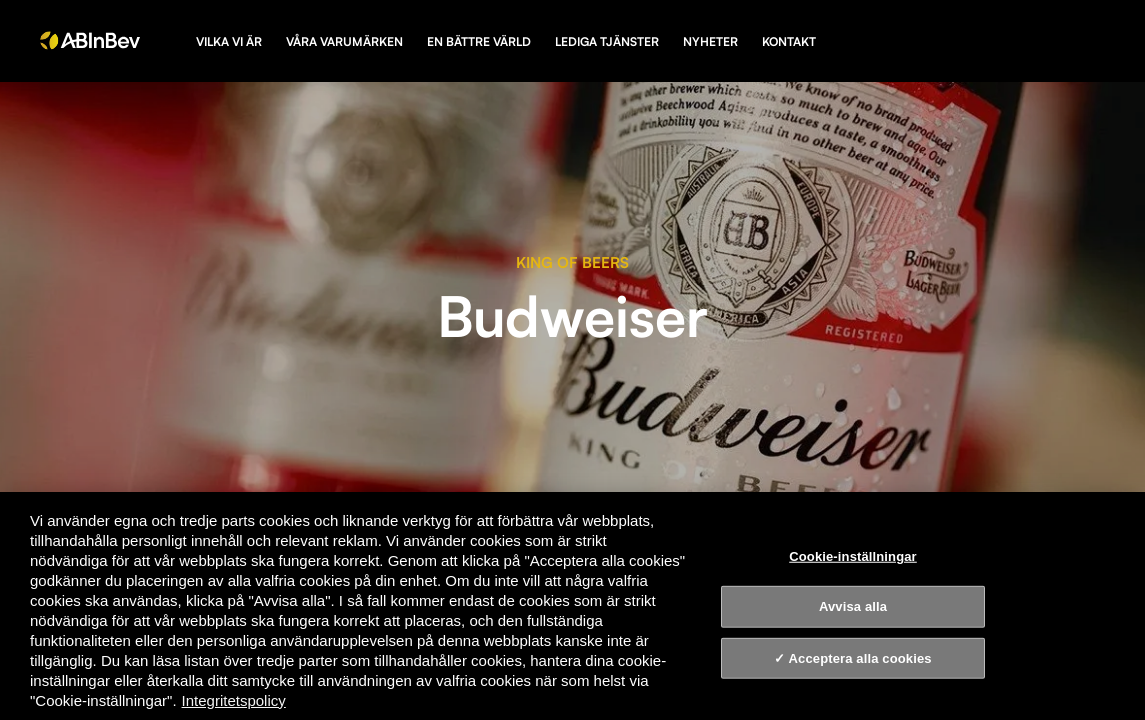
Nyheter (710, 41)
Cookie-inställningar (853, 555)
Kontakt (789, 41)
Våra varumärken (344, 41)
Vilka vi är (229, 41)
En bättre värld (479, 41)
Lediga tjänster (607, 41)
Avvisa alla (853, 606)
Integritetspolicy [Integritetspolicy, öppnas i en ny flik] (234, 700)
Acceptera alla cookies (860, 658)
